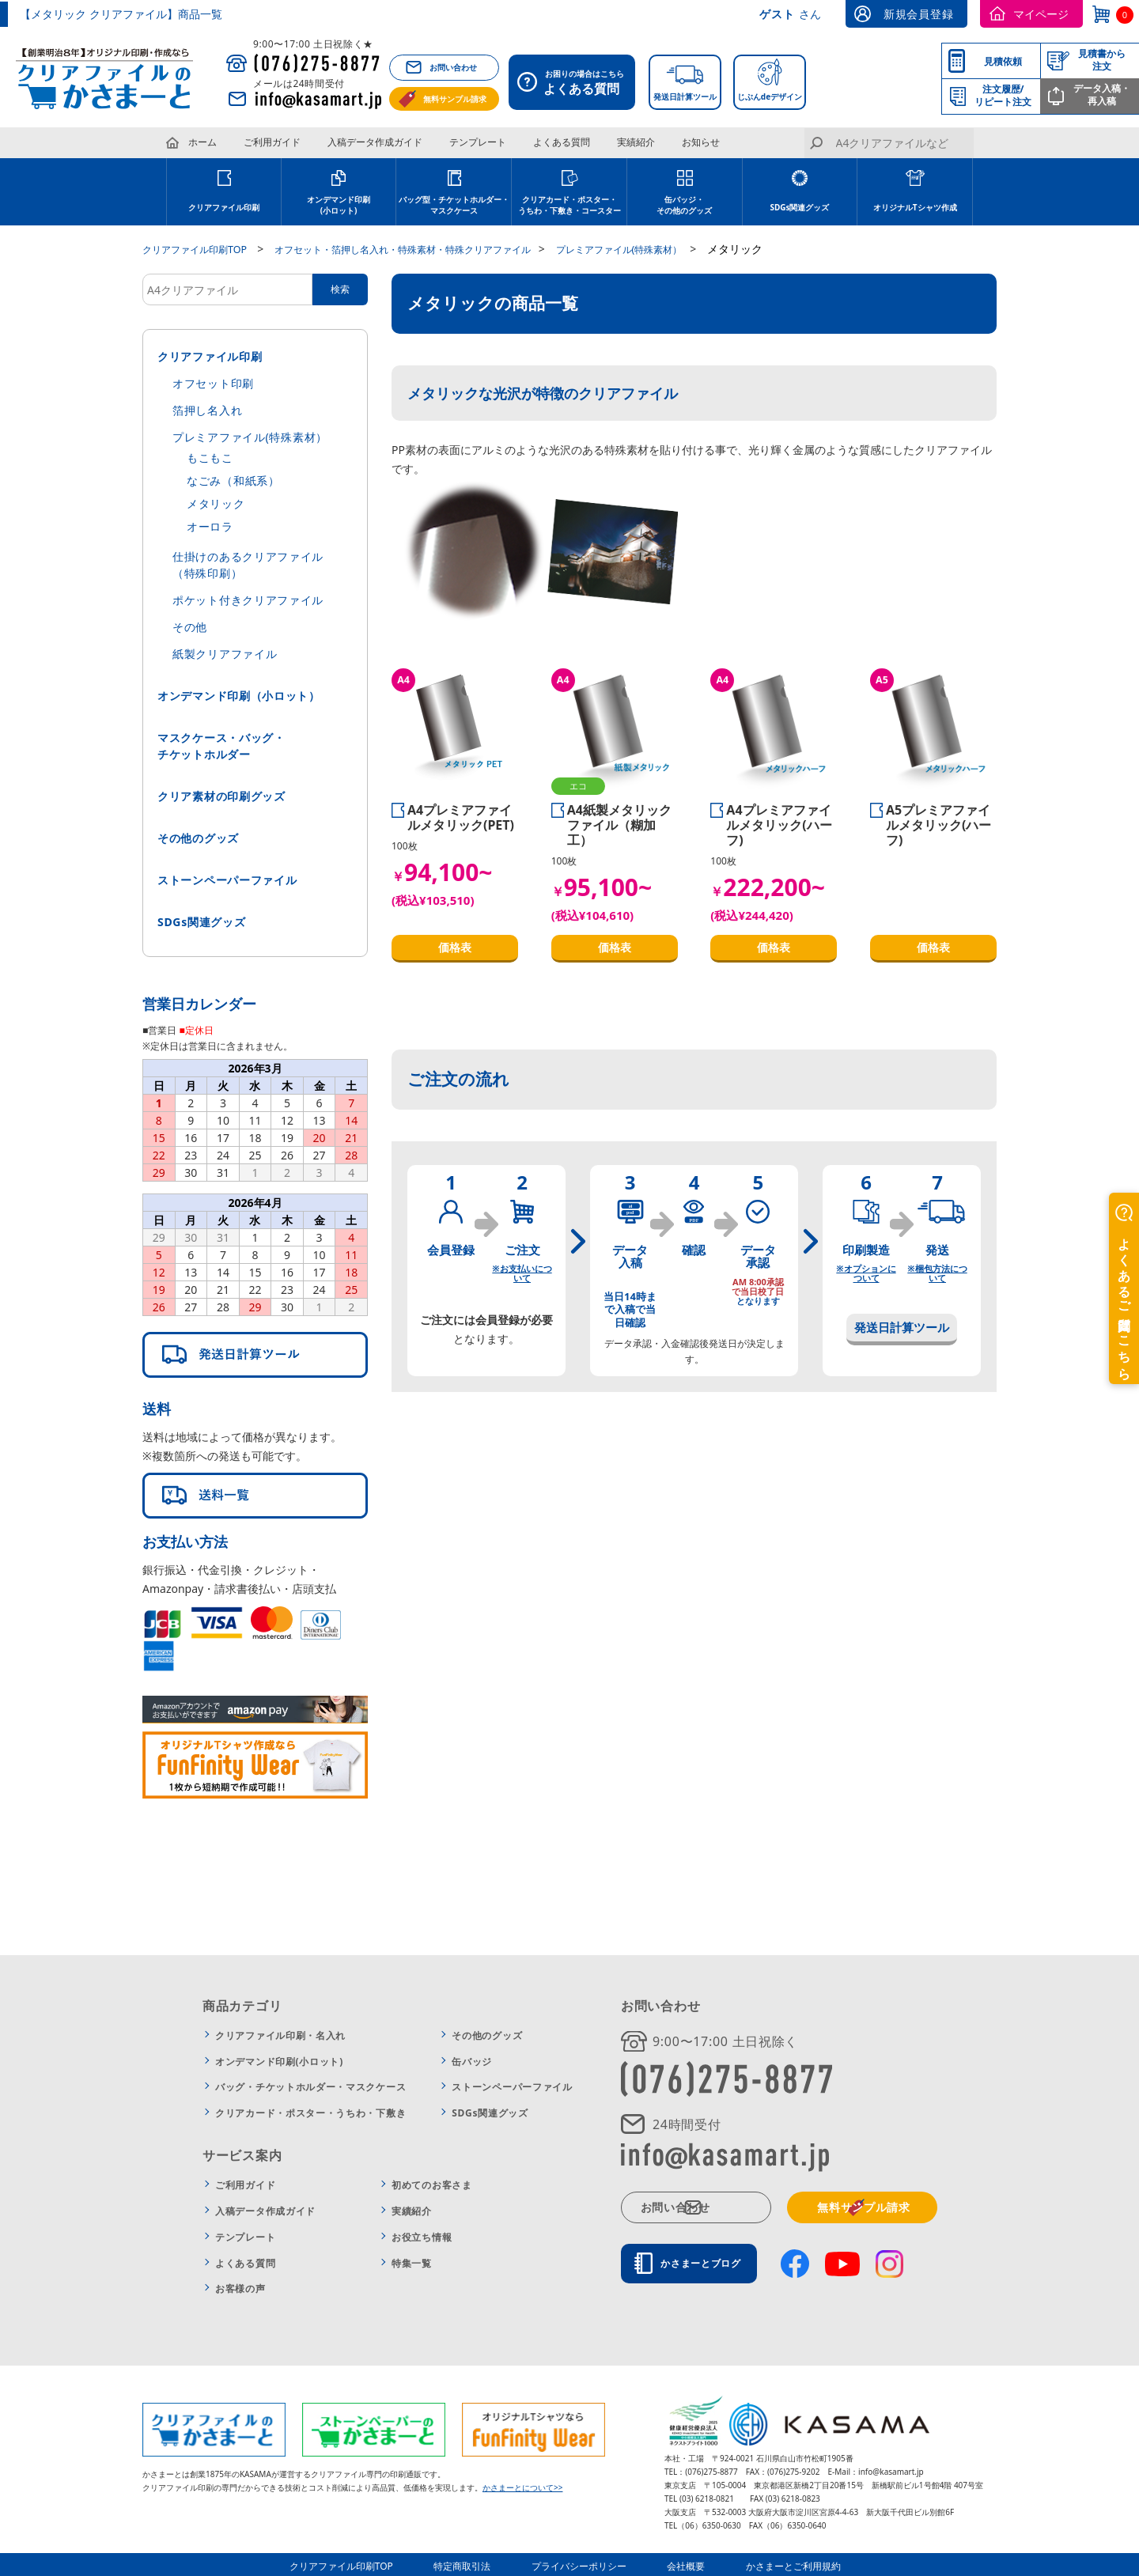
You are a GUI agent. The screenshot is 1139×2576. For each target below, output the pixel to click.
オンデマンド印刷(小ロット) (338, 205)
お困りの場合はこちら (576, 84)
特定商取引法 (476, 2563)
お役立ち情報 (422, 2236)
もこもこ (210, 456)
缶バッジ (472, 2060)
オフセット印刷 (213, 382)
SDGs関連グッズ (799, 207)
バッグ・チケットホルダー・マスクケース (310, 2086)
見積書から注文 (1102, 60)
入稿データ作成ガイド (374, 142)
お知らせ (701, 142)
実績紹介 (636, 142)
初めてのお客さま (432, 2184)
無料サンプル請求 (454, 98)
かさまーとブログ (708, 2262)
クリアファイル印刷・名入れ (280, 2034)
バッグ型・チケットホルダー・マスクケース (454, 205)
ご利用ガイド (272, 142)
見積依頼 (1003, 61)
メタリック (216, 502)
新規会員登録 (918, 13)
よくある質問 (561, 142)
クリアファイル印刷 (223, 207)
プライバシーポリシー (583, 2563)
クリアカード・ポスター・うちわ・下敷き (310, 2112)
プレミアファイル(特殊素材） (249, 436)
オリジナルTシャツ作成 (915, 207)
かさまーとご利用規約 (779, 2563)
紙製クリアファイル (224, 652)
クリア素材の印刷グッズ (221, 795)
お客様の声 (240, 2287)
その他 (189, 626)
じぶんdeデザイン (769, 96)
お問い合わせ (453, 67)
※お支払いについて (521, 1272)
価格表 (454, 946)
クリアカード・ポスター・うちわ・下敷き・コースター (569, 205)
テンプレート (477, 142)
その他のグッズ (198, 837)
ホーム (202, 142)
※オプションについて (865, 1272)
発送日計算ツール (685, 96)
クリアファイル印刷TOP (363, 2563)
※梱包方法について (937, 1272)
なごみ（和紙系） (233, 479)
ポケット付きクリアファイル (248, 599)
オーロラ (210, 525)
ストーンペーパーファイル (227, 879)
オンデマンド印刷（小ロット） (238, 694)
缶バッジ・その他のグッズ (684, 205)
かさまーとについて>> (522, 2485)
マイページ (1041, 13)
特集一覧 (412, 2262)
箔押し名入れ (207, 409)
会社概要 (682, 2563)
